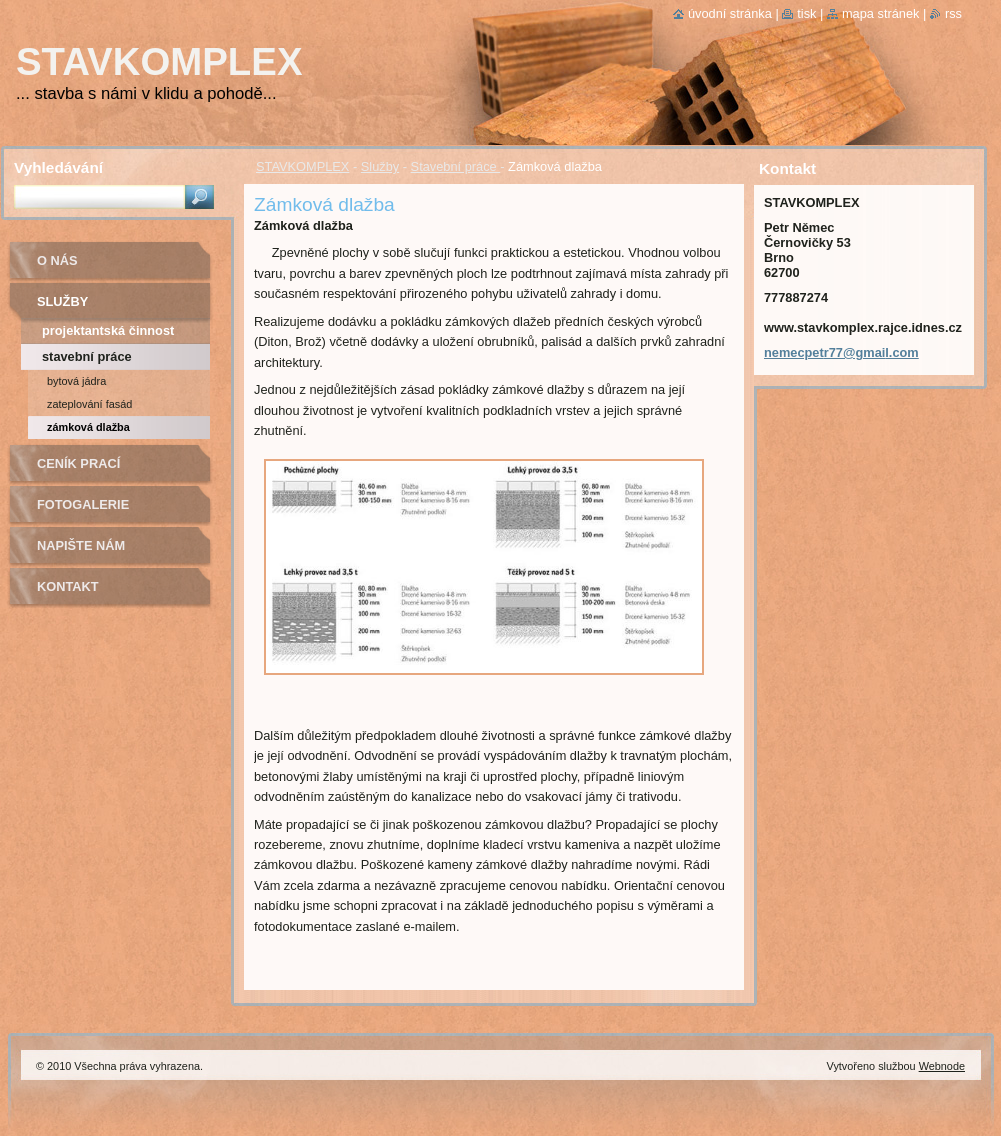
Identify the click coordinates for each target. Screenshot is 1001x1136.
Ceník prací (78, 463)
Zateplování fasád (89, 404)
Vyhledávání (58, 167)
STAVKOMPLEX (302, 166)
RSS (953, 13)
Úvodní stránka (730, 13)
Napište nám (81, 545)
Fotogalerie (83, 504)
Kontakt (68, 586)
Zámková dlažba (88, 427)
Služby (380, 166)
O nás (57, 260)
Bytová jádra (76, 381)
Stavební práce (456, 166)
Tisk (806, 13)
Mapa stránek (881, 13)
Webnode (942, 1066)
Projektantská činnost (108, 330)
